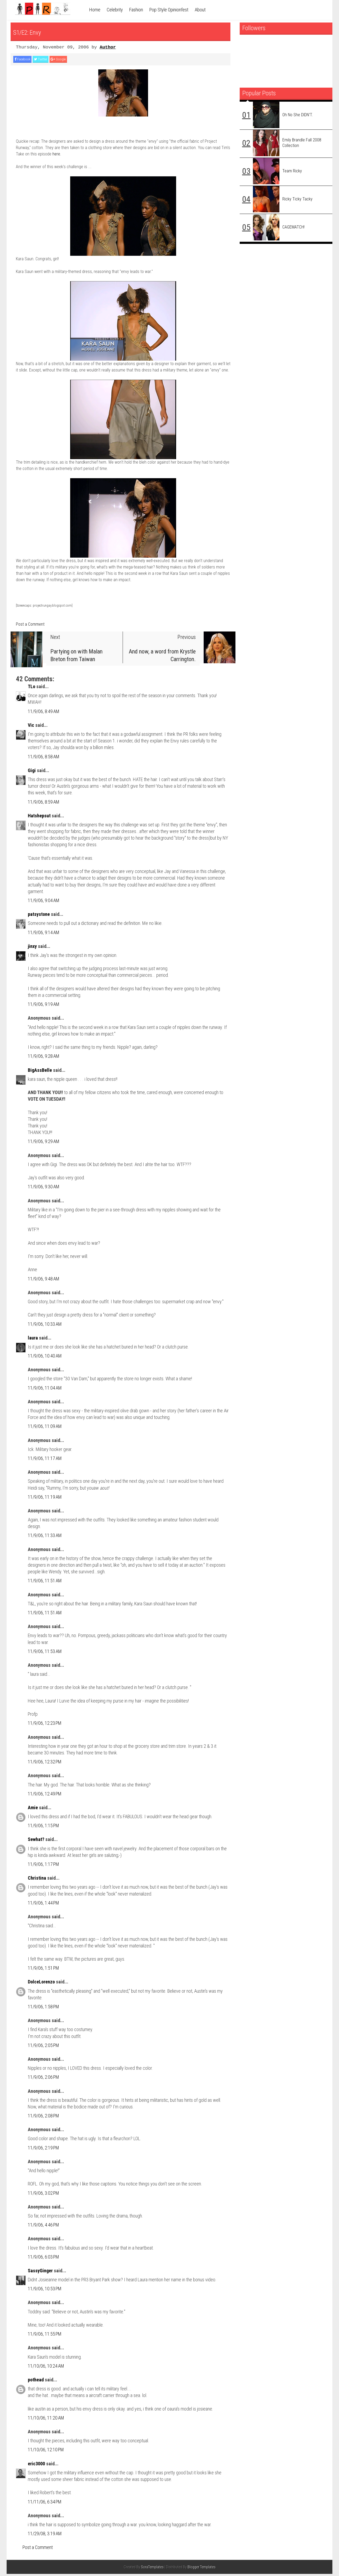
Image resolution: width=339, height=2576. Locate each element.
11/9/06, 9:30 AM (43, 1188)
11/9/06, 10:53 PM (44, 2290)
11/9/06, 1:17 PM (43, 1866)
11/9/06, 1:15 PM (43, 1827)
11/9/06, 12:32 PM (44, 1764)
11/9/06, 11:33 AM (45, 1537)
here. (56, 156)
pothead (36, 2382)
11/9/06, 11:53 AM (45, 1653)
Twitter (52, 60)
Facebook (26, 60)
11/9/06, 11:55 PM (44, 2336)
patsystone (39, 916)
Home (94, 9)
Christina (37, 1880)
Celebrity (115, 9)
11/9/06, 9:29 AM (43, 1143)
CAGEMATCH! (293, 227)
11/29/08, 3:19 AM (45, 2535)
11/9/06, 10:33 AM (45, 1326)
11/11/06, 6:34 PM (44, 2503)
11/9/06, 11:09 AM (45, 1428)
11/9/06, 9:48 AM (43, 1280)
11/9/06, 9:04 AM (43, 902)
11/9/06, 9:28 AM (43, 1058)
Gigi (32, 772)
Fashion (136, 9)
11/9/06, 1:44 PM (43, 1905)
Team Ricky (292, 170)
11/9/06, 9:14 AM (43, 934)
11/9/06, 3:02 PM (43, 2195)
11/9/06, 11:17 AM (45, 1460)
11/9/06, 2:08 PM (43, 2118)
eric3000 (36, 2466)
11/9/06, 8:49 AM (43, 713)
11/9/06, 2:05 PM (43, 2047)
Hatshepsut (39, 818)
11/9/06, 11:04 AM (45, 1390)
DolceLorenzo (41, 1984)
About (200, 9)
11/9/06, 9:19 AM (43, 1006)
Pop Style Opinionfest (168, 9)
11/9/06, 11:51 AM (45, 1582)
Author (108, 47)
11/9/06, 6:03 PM (43, 2259)
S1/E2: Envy (37, 31)
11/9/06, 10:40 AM (45, 1358)
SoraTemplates (152, 2569)
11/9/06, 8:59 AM (43, 804)
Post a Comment (30, 626)
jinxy (32, 948)
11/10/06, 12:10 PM (46, 2451)
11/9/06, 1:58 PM (43, 2008)
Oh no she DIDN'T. (297, 114)
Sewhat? (36, 1841)
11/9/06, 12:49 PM (44, 1796)
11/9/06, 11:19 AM (45, 1499)
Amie (33, 1809)
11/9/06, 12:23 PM (44, 1725)
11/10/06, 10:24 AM (46, 2368)
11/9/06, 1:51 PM (43, 1970)
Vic (31, 727)
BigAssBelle (40, 1072)
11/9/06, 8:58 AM (43, 758)
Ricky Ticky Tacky (297, 198)
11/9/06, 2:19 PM (43, 2150)
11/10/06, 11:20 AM (46, 2420)
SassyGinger (40, 2272)
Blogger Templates (202, 2569)
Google (76, 60)
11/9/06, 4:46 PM (43, 2227)
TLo (31, 688)
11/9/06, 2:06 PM (43, 2079)
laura (33, 1340)
